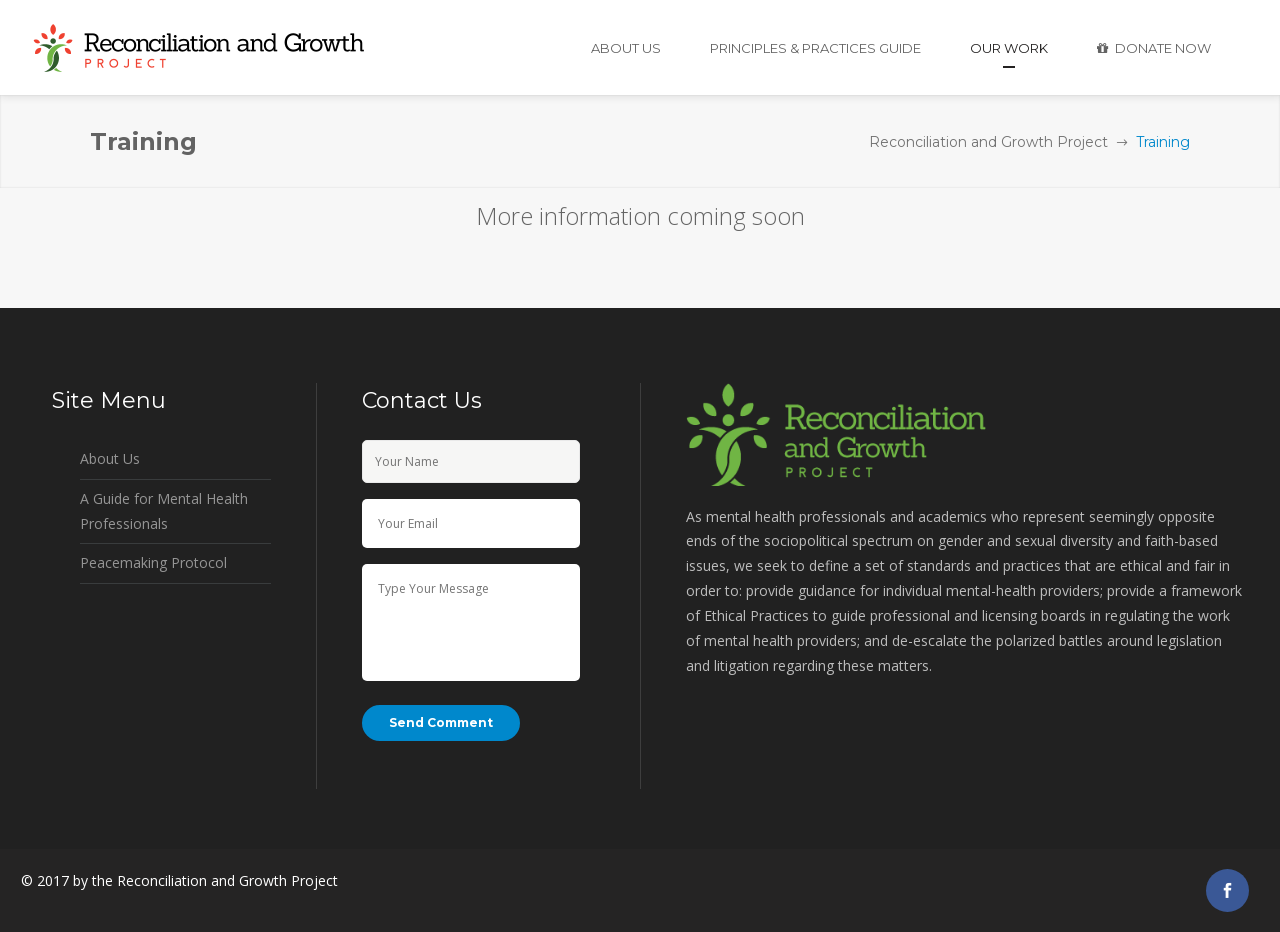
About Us (110, 458)
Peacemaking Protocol (153, 562)
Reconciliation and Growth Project (988, 142)
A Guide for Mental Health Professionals (164, 511)
